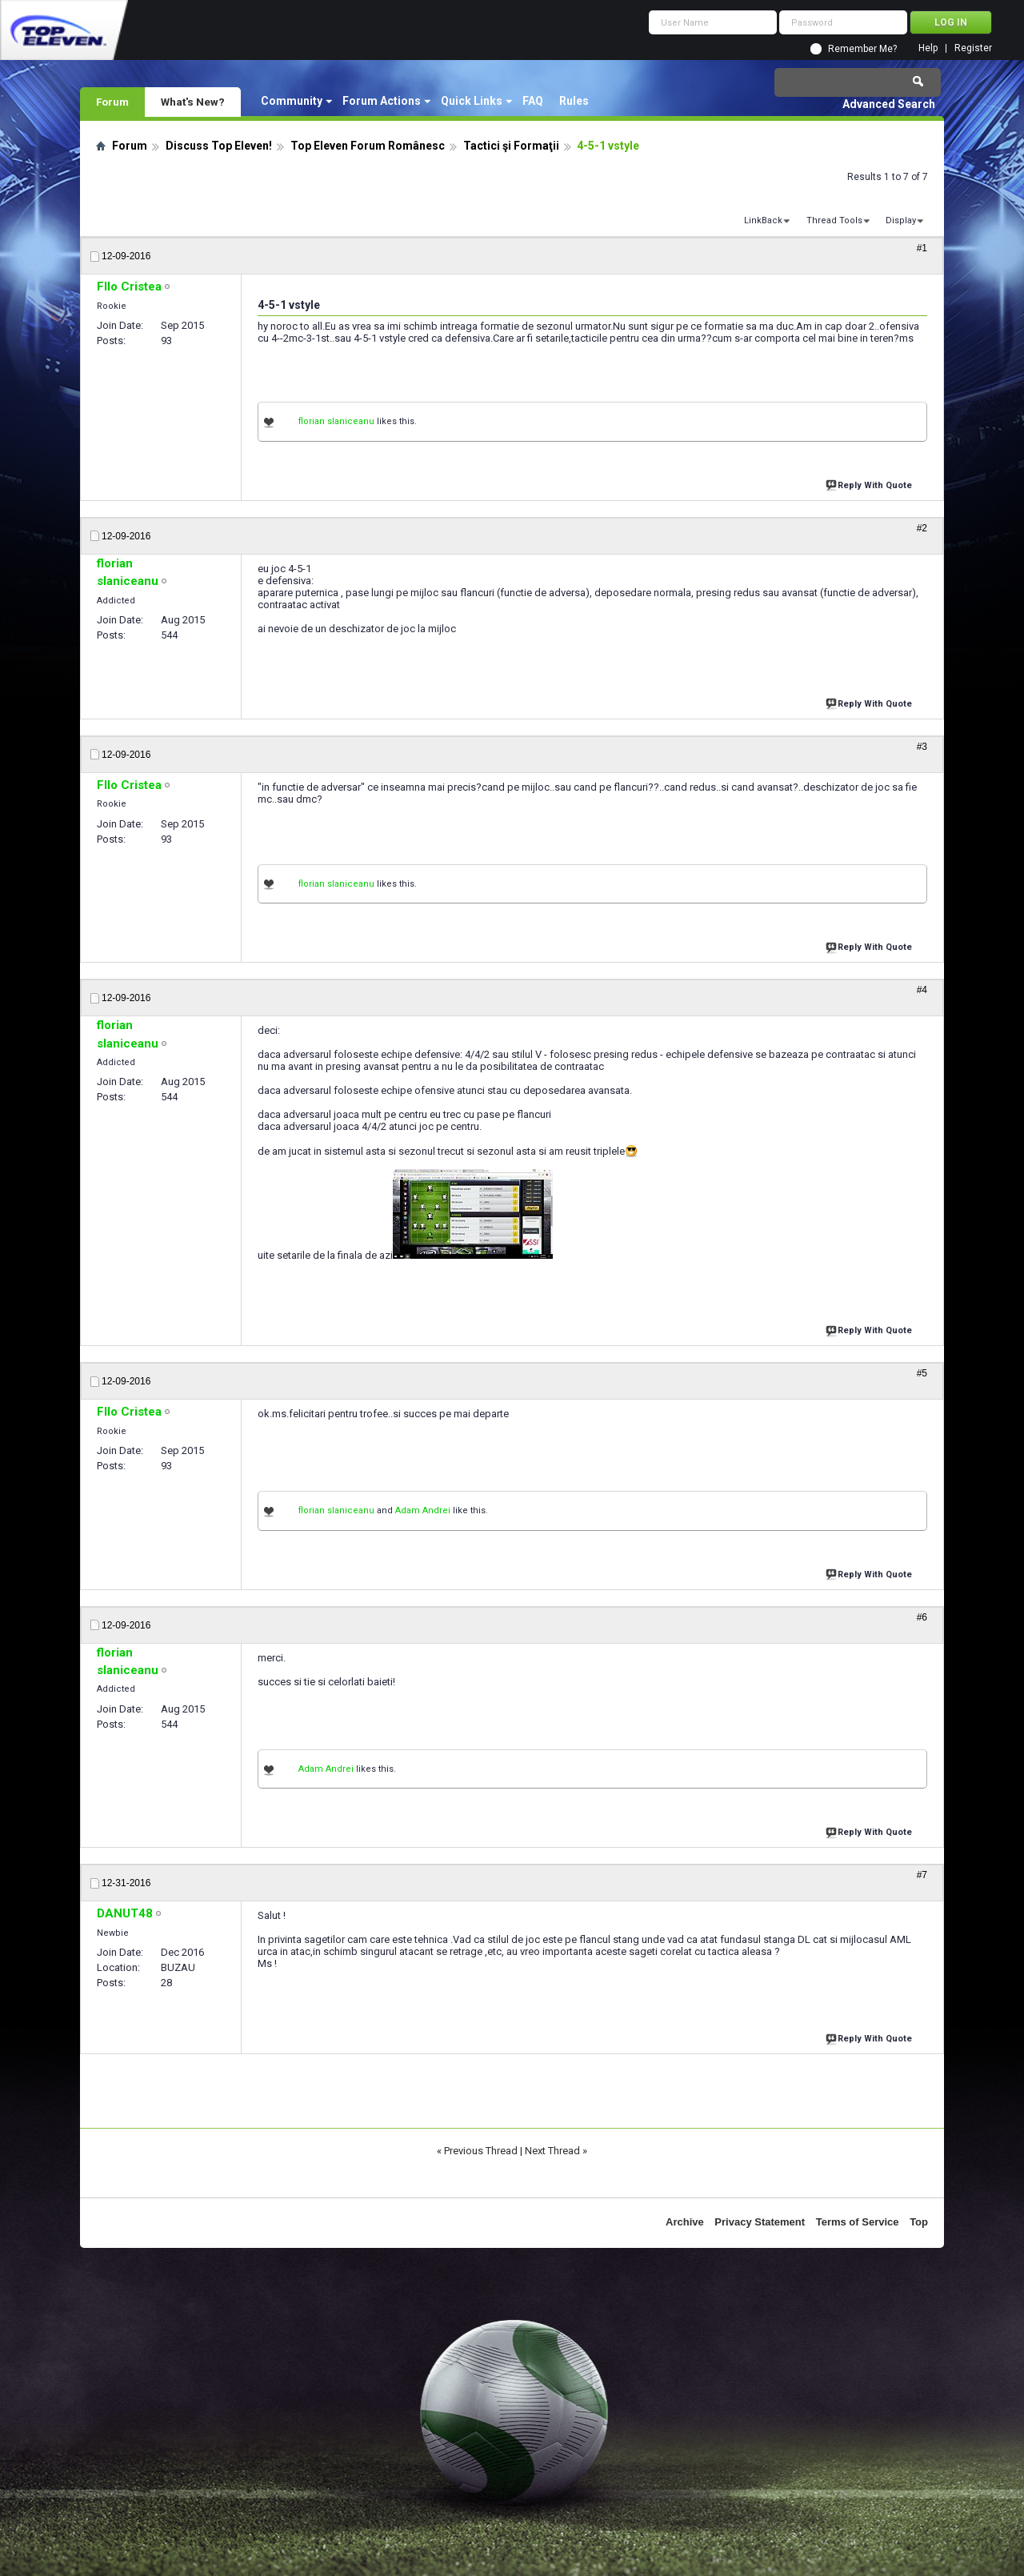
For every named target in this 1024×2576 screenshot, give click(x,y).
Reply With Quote (870, 484)
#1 (922, 248)
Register (973, 48)
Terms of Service (857, 2222)
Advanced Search (888, 104)
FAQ (532, 100)
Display (901, 220)
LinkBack (763, 220)
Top (919, 2222)
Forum (112, 101)
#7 (922, 1875)
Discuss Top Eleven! (219, 145)
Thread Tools (834, 220)
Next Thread (552, 2151)
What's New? (193, 101)
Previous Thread (481, 2151)
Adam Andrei (422, 1510)
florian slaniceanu (336, 421)
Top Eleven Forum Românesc (367, 145)
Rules (574, 100)
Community (291, 100)
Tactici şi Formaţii (511, 145)
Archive (685, 2222)
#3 (922, 746)
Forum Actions (381, 100)
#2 (922, 528)
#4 (922, 990)
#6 (922, 1617)
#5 (922, 1373)
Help (928, 48)
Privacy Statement (759, 2222)
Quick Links (471, 100)
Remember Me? (862, 48)
